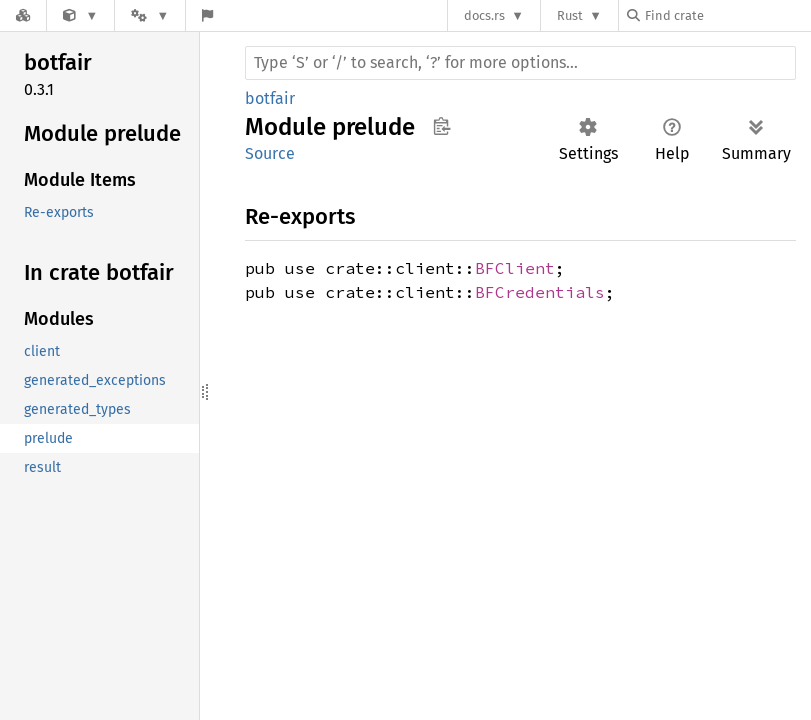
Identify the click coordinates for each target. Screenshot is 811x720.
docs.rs (484, 15)
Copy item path (441, 126)
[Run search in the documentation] (520, 63)
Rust (570, 15)
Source (270, 153)
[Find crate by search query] (727, 15)
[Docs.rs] (23, 15)
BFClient (515, 268)
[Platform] (150, 15)
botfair (270, 98)
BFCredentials (540, 292)
